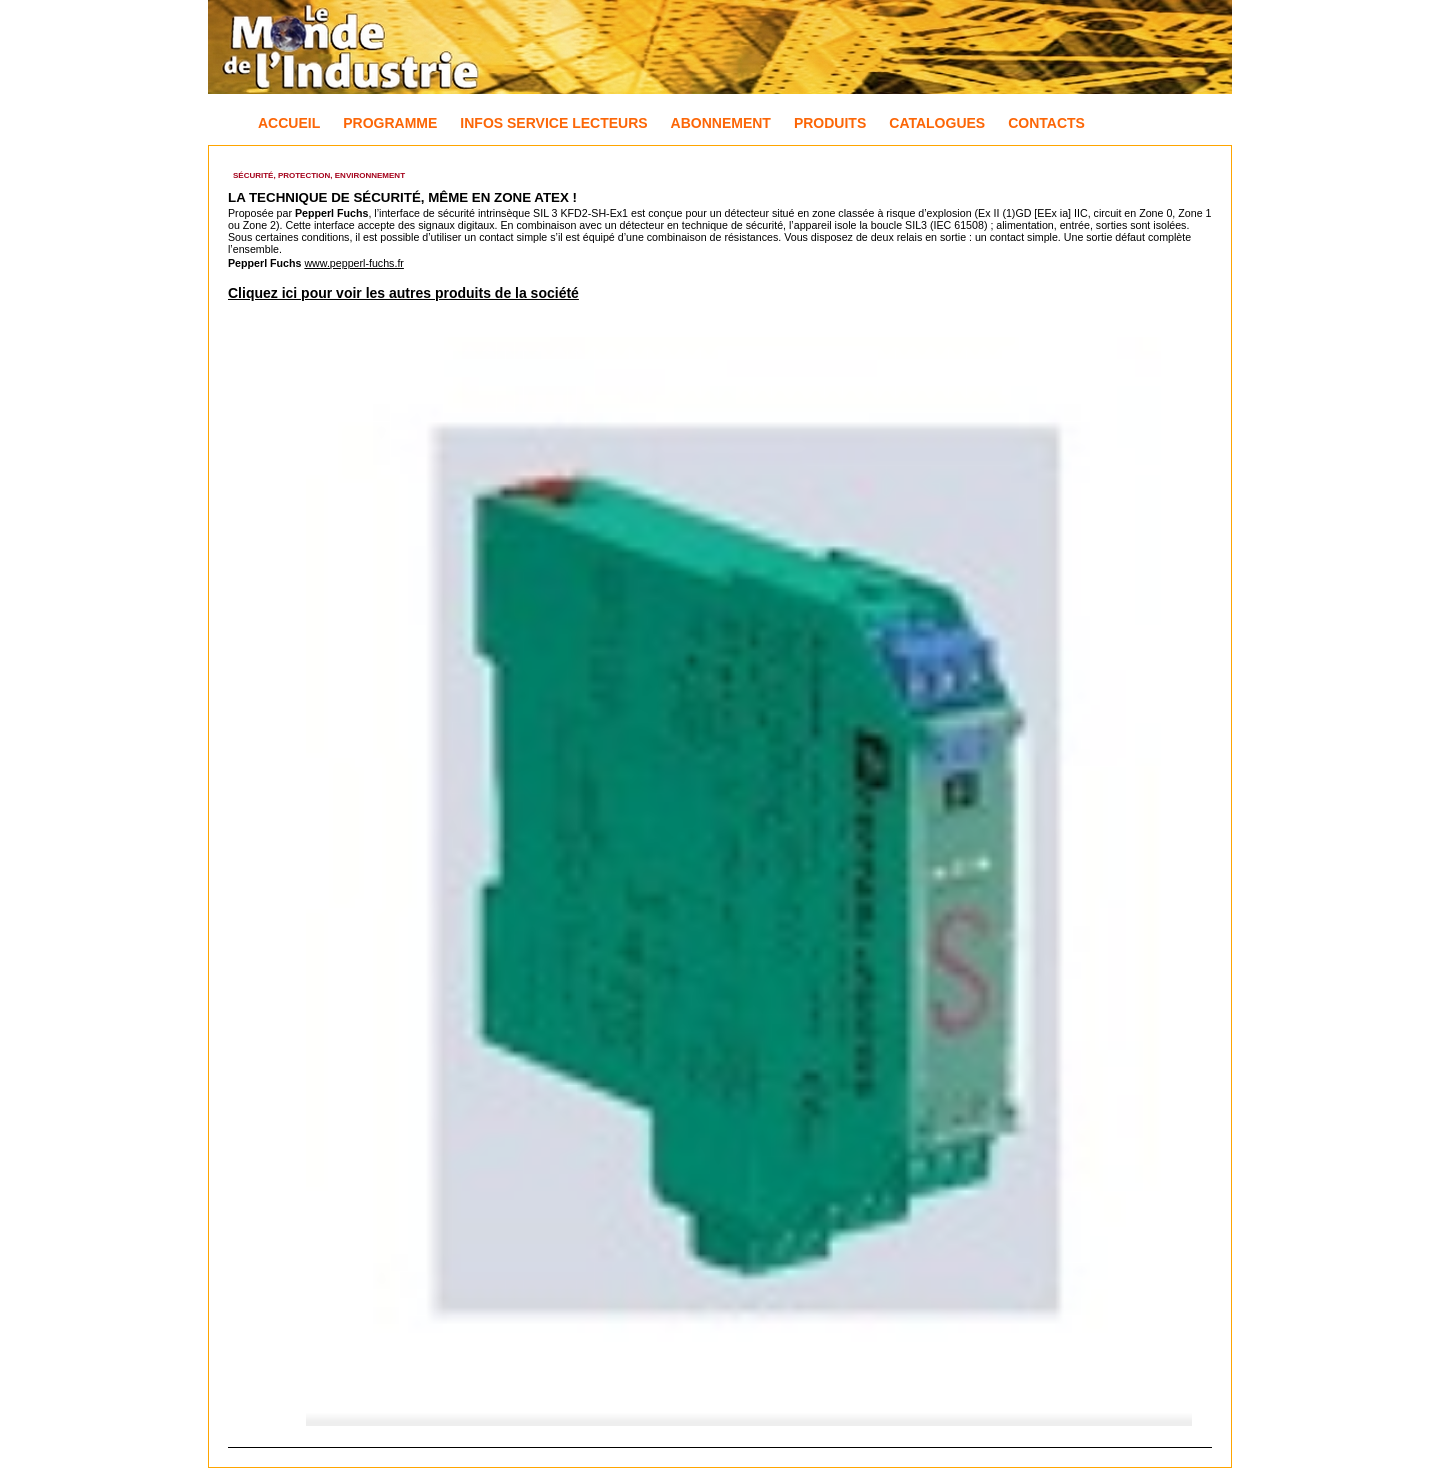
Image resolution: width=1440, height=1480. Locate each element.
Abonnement (721, 123)
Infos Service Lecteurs (553, 123)
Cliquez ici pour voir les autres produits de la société (403, 293)
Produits (830, 123)
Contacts (1046, 123)
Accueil (289, 123)
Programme (390, 123)
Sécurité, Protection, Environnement (319, 175)
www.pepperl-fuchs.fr (354, 263)
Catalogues (937, 123)
